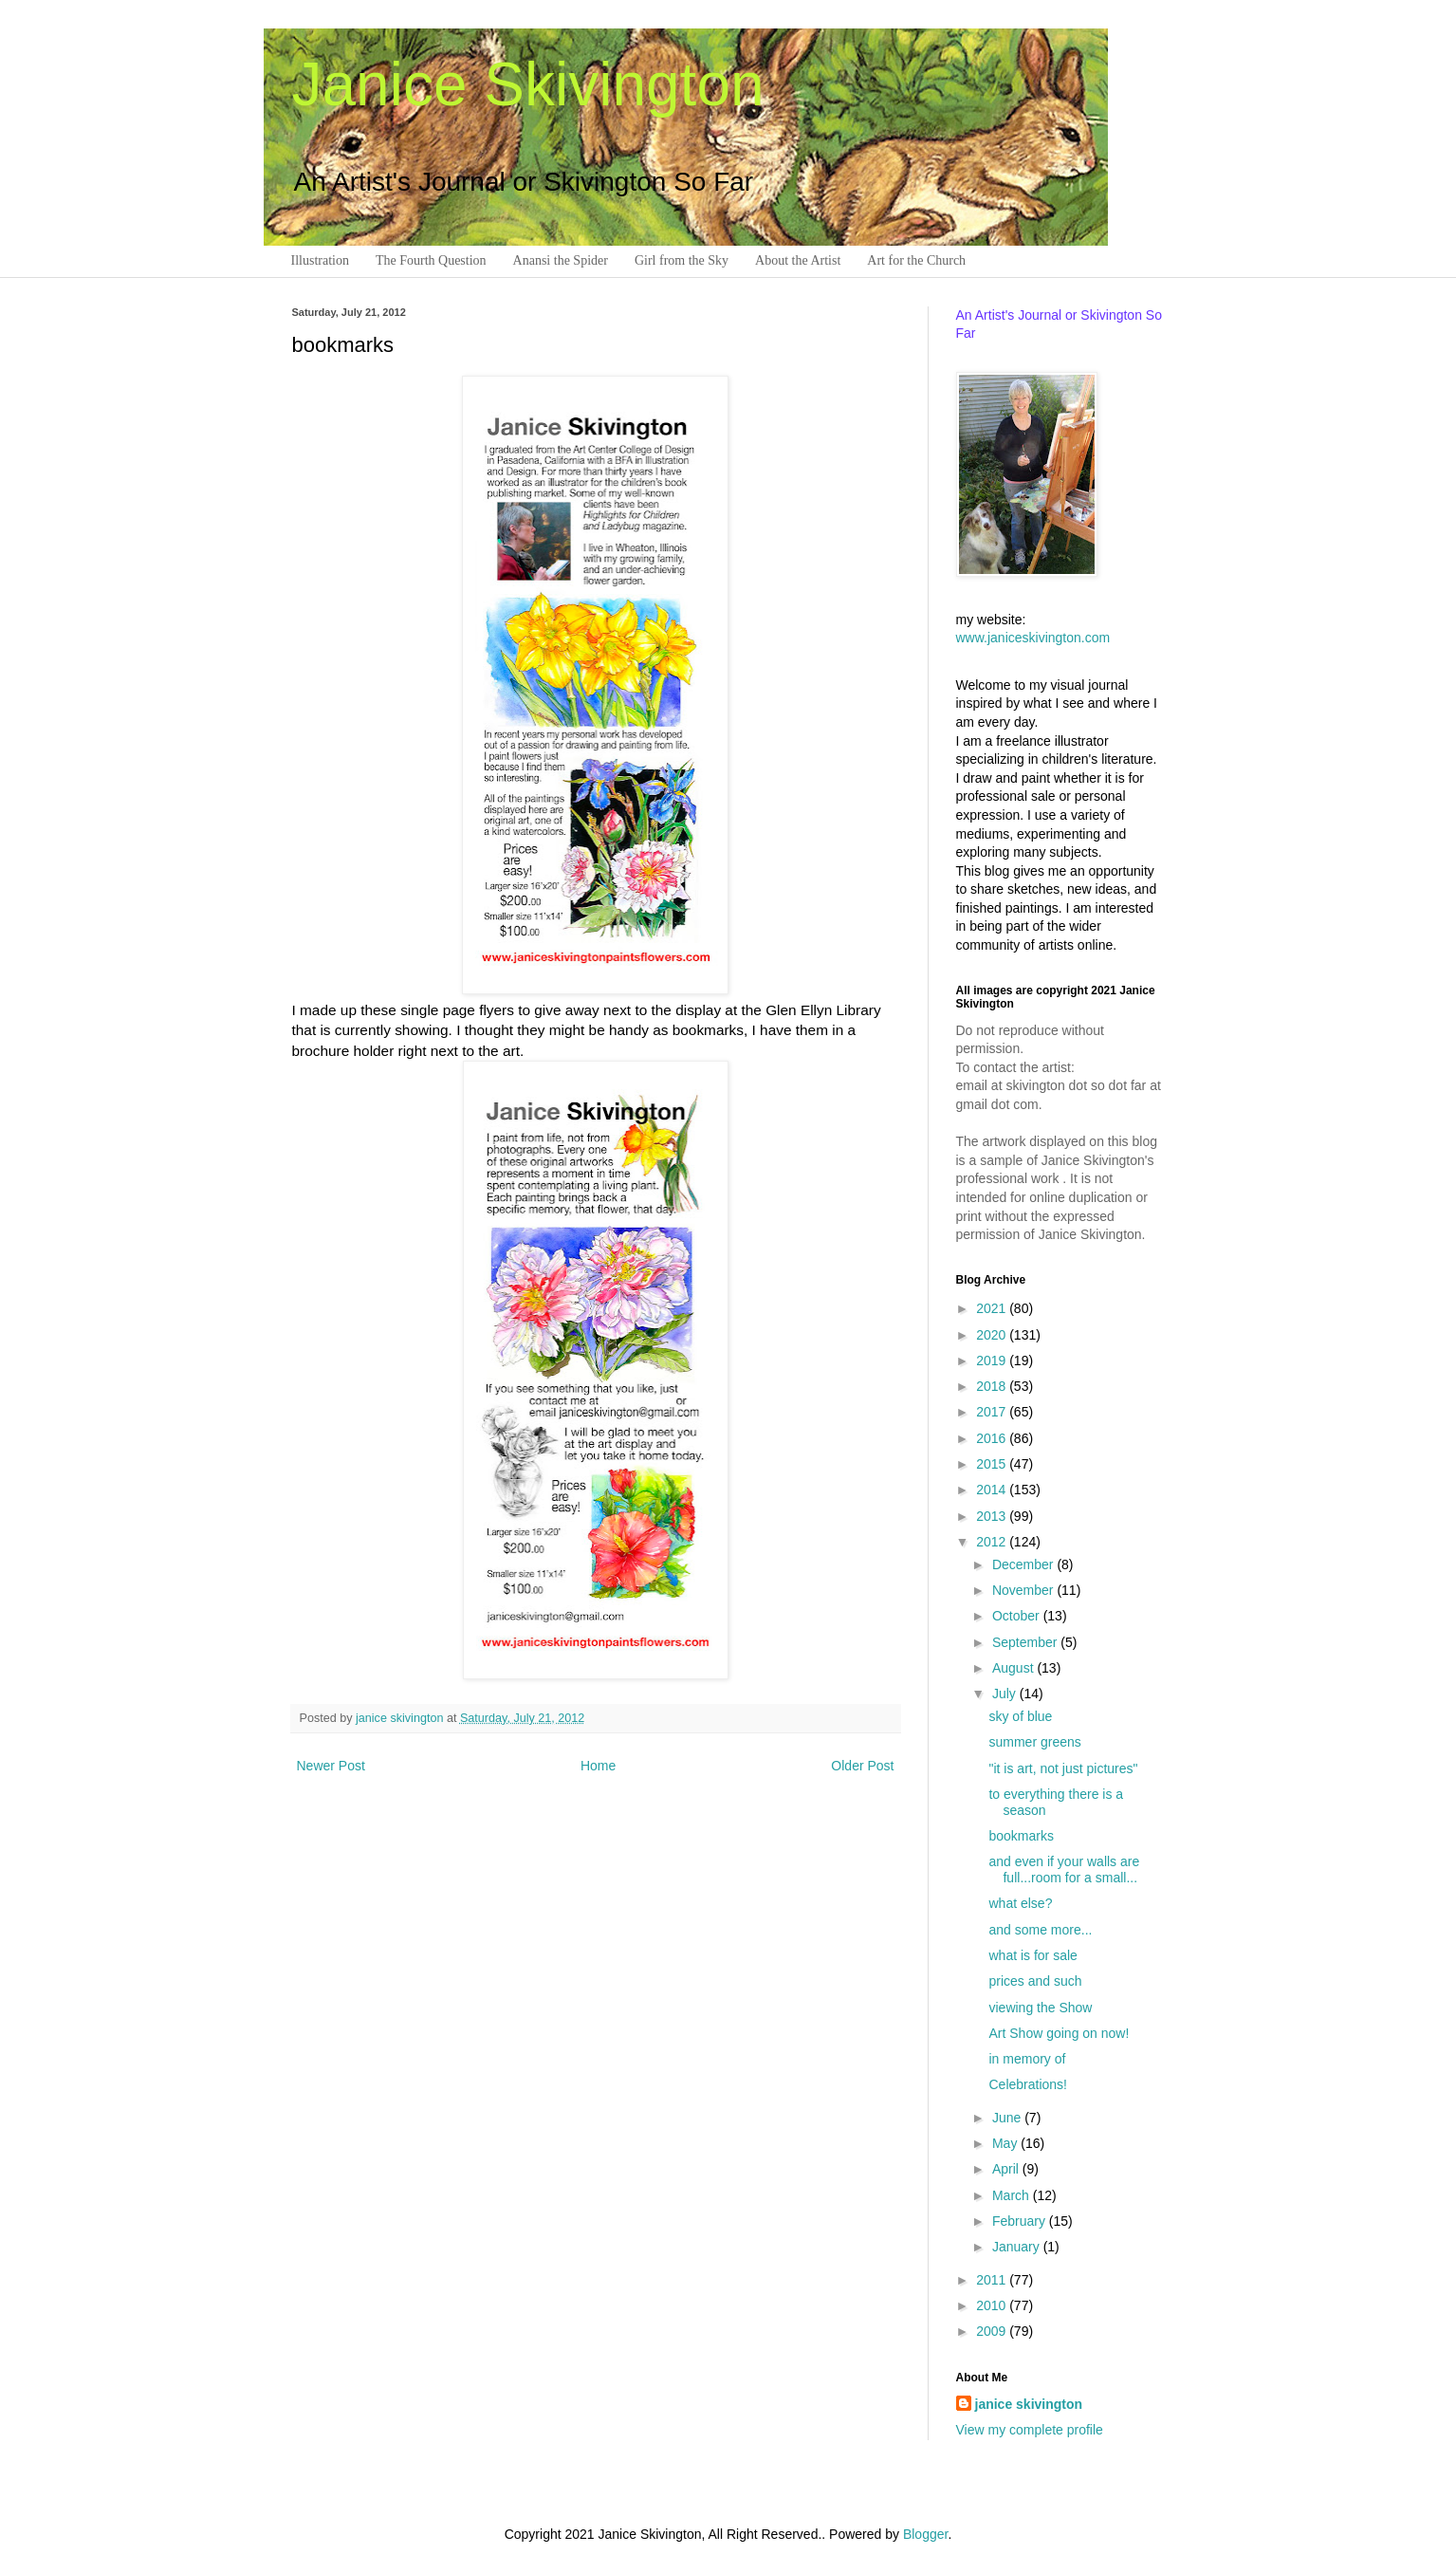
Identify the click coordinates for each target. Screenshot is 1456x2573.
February (1020, 2221)
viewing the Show (1040, 2007)
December (1024, 1564)
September (1026, 1642)
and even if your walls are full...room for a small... (1063, 1869)
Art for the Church (916, 260)
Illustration (320, 260)
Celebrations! (1027, 2084)
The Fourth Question (431, 260)
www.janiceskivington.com (1033, 637)
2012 (992, 1541)
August (1014, 1667)
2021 (992, 1308)
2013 (992, 1516)
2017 (992, 1411)
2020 (992, 1334)
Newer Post (331, 1765)
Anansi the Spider (560, 260)
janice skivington (401, 1718)
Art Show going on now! (1058, 2033)
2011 (992, 2279)
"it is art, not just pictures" (1062, 1768)
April (1007, 2168)
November (1024, 1590)
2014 (992, 1489)
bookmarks (1020, 1835)
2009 (992, 2331)
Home (598, 1765)
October (1017, 1615)
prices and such (1034, 1981)
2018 (992, 1386)
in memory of (1026, 2058)
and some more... (1040, 1929)
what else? (1020, 1903)
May (1006, 2143)
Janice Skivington (528, 84)
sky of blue (1020, 1716)
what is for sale (1032, 1955)
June (1008, 2117)
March (1012, 2195)
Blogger (925, 2534)
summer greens (1034, 1741)
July (1006, 1693)
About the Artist (797, 260)
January (1017, 2246)
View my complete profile (1029, 2429)
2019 (992, 1360)
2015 (992, 1464)
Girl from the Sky (681, 260)
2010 (992, 2305)
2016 (992, 1438)
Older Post (862, 1765)
